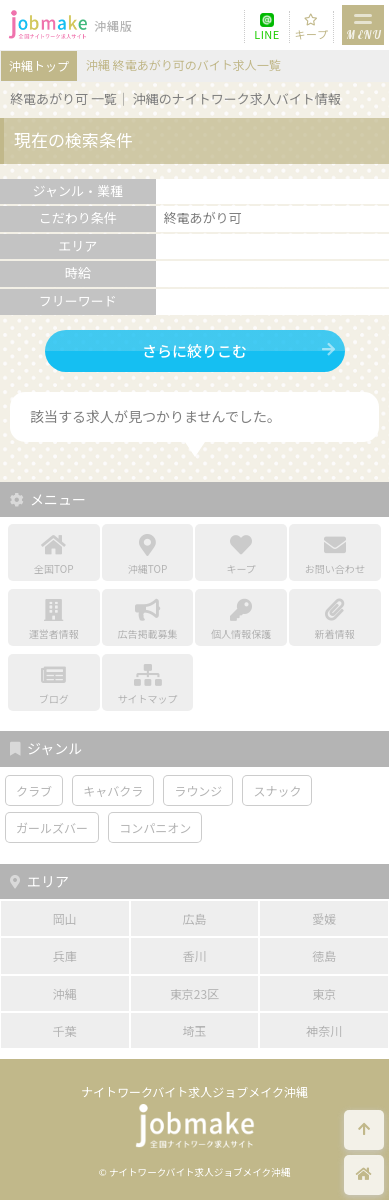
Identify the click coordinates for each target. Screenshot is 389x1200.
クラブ (34, 790)
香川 (194, 955)
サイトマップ (148, 685)
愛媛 (324, 918)
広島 (194, 918)
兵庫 (65, 955)
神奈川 (324, 1030)
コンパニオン (155, 827)
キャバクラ (113, 790)
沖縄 (65, 993)
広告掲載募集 (148, 620)
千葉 (65, 1030)
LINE (267, 34)
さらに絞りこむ (194, 350)
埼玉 (194, 1030)
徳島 (324, 955)
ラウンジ (198, 790)
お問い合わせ (335, 555)
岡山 (65, 918)
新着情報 (335, 620)
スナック (277, 790)
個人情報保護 (241, 620)
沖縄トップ (39, 65)
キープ (312, 34)
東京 (324, 993)
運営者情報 (54, 620)
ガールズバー (52, 827)
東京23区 (194, 993)
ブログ (54, 685)
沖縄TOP (148, 555)
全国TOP (54, 555)
